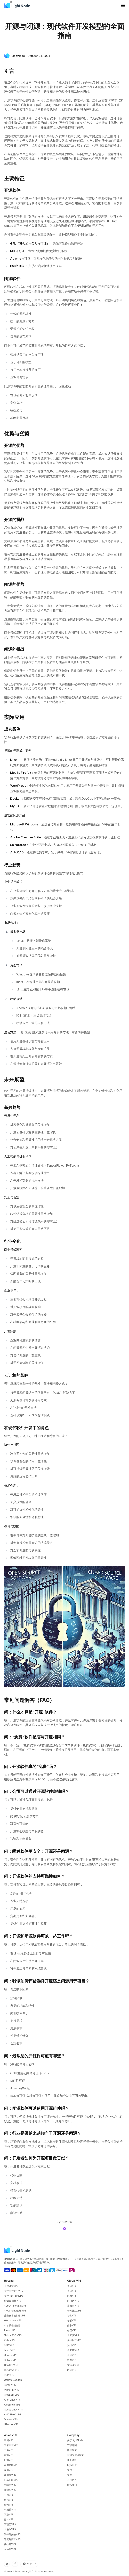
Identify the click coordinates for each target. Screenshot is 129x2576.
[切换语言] (29, 2564)
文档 (69, 2469)
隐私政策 (72, 2450)
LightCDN (72, 2465)
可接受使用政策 (75, 2455)
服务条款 (72, 2460)
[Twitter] (7, 2564)
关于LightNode (75, 2440)
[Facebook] (15, 2564)
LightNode (18, 56)
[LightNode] (18, 5)
